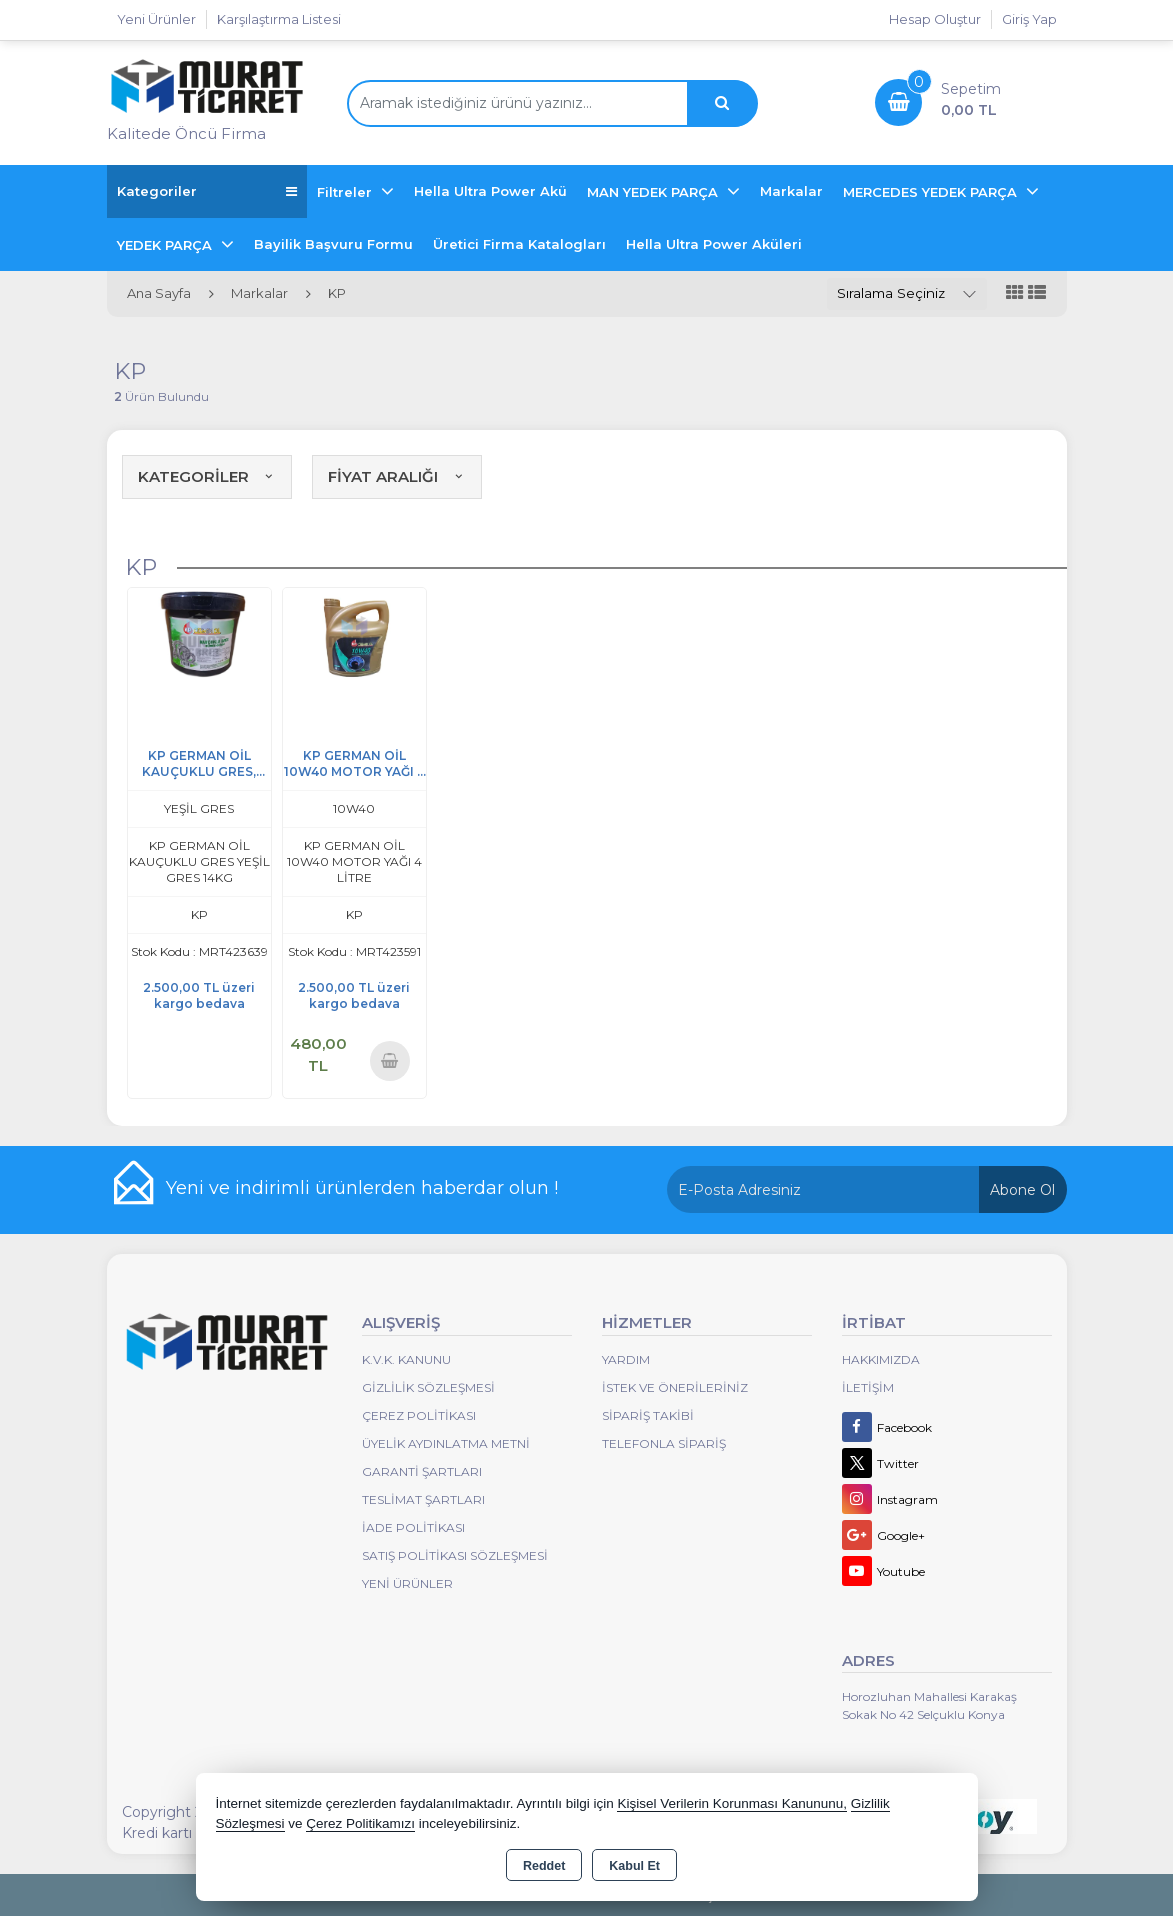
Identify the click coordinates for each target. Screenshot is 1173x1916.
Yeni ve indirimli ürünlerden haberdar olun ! (362, 1188)
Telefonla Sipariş (664, 1443)
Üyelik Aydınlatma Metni (446, 1443)
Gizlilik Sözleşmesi (428, 1387)
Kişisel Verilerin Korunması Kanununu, (732, 1803)
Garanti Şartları (422, 1471)
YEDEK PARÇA (166, 245)
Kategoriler (207, 191)
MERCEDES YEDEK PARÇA (932, 192)
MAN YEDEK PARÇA (654, 192)
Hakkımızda (881, 1359)
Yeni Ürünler (407, 1583)
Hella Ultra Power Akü (490, 191)
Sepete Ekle (390, 1060)
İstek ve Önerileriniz (675, 1387)
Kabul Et (634, 1866)
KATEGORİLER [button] (207, 476)
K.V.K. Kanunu (406, 1359)
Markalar (791, 191)
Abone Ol (1022, 1190)
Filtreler (346, 192)
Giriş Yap (1029, 19)
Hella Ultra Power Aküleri (714, 244)
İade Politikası (413, 1527)
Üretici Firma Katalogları (519, 244)
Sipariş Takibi (648, 1415)
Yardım (626, 1359)
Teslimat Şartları (423, 1499)
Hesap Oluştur (935, 19)
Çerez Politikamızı (360, 1823)
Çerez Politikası (419, 1415)
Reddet (544, 1866)
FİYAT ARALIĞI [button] (397, 476)
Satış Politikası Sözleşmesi (455, 1555)
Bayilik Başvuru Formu (333, 244)
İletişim (868, 1387)
